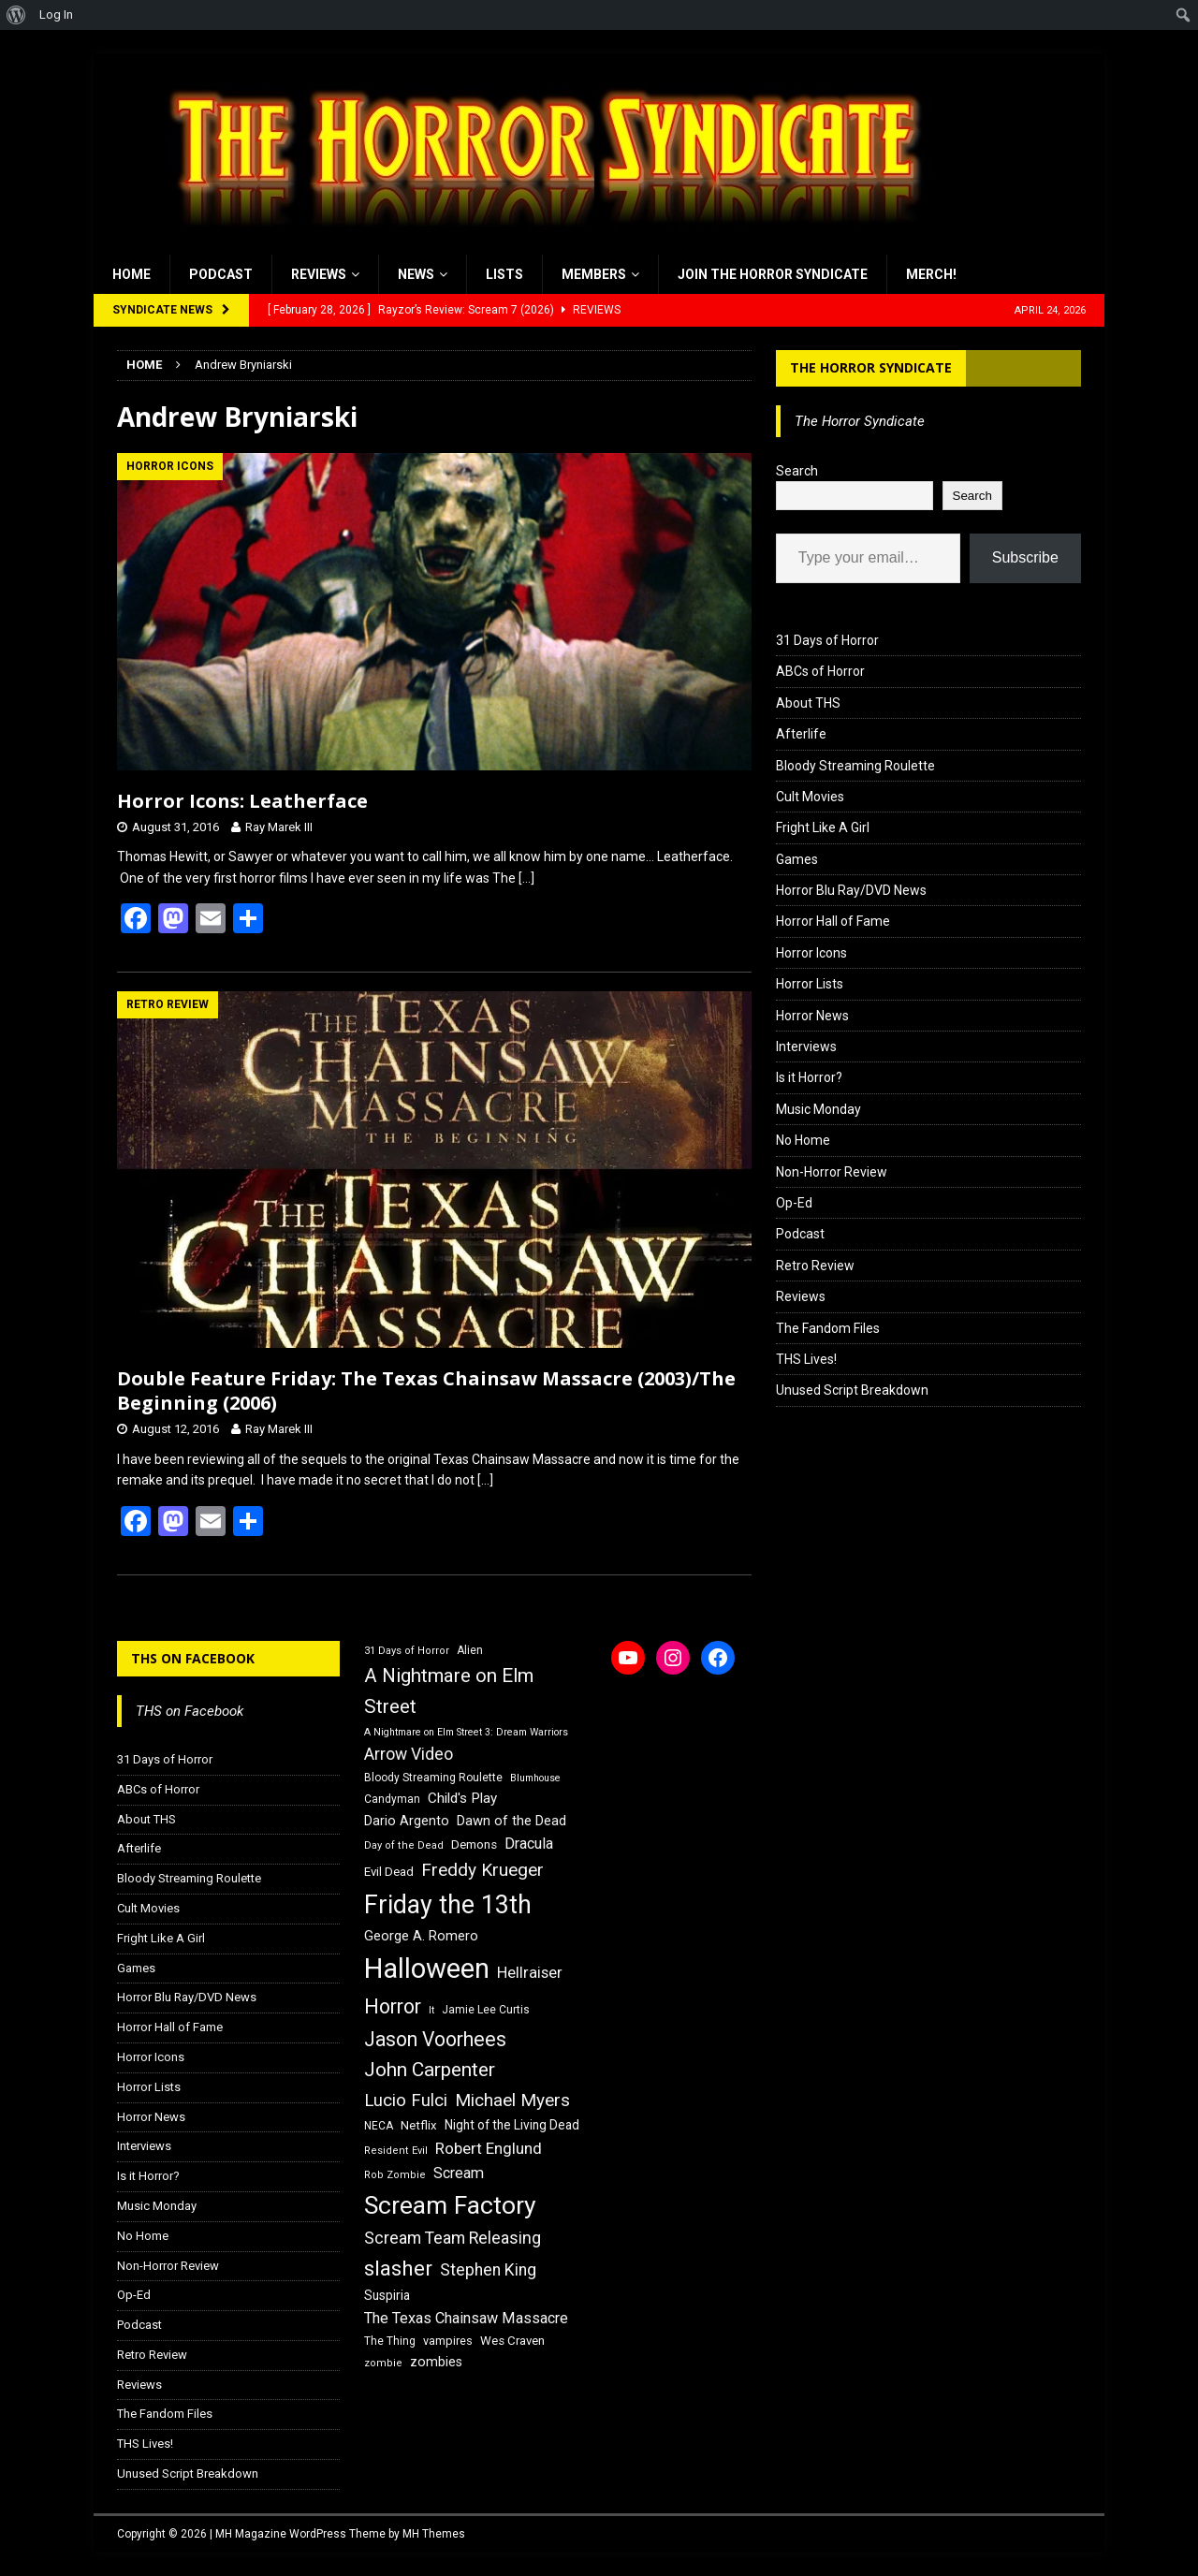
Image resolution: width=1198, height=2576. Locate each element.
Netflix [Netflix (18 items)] (419, 2125)
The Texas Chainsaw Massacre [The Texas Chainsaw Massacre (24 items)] (466, 2318)
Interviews (806, 1046)
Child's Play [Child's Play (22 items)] (462, 1798)
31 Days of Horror (827, 640)
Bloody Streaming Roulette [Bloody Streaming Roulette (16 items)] (433, 1777)
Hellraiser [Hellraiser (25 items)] (529, 1973)
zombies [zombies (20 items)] (436, 2361)
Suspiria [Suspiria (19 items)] (387, 2295)
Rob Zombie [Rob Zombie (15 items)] (395, 2175)
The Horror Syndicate (871, 367)
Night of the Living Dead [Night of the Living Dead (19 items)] (512, 2124)
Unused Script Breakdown (852, 1390)
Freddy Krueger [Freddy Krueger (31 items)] (482, 1870)
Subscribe (1025, 557)
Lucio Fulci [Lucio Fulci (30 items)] (405, 2100)
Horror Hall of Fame (833, 921)
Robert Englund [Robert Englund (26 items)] (488, 2148)
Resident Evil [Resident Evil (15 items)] (396, 2150)
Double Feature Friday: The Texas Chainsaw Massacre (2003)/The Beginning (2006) (426, 1390)
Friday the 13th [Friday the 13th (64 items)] (448, 1905)
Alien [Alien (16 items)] (470, 1650)
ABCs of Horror (820, 671)
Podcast (221, 274)
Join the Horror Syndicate (773, 274)
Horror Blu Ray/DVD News (851, 890)
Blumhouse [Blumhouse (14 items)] (535, 1778)
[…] (526, 878)
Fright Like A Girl (822, 827)
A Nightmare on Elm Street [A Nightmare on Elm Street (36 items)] (448, 1691)
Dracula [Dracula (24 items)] (528, 1843)
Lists (504, 274)
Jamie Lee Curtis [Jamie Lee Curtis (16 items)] (486, 2009)
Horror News (812, 1015)
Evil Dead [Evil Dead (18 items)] (389, 1872)
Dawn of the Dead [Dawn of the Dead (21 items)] (511, 1820)
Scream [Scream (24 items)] (458, 2173)
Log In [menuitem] (56, 14)
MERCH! (931, 274)
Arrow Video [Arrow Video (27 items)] (408, 1754)
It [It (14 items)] (431, 2010)
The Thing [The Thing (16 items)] (390, 2341)
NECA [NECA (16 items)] (378, 2125)
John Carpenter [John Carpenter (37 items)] (429, 2069)
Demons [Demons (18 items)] (474, 1844)
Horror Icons (811, 952)
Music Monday (818, 1109)
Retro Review (815, 1265)
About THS (808, 702)
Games (797, 859)
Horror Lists (809, 983)
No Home (803, 1140)
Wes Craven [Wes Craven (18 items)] (512, 2341)
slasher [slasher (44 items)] (398, 2268)
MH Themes (433, 2533)
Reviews (318, 274)
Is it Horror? (809, 1077)
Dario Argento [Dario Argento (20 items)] (406, 1820)
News (416, 274)
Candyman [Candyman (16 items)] (392, 1799)
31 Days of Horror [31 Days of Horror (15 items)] (406, 1651)
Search (797, 470)
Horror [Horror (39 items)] (392, 2006)
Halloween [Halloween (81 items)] (426, 1968)
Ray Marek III (279, 827)
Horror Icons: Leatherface (242, 800)
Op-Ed (794, 1202)
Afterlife (801, 733)
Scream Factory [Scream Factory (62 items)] (450, 2204)
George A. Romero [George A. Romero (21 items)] (421, 1935)
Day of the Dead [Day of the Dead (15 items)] (404, 1845)
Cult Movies (810, 796)
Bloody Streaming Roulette (855, 765)
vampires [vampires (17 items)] (448, 2341)
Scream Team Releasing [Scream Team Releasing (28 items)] (452, 2237)
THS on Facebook (193, 1658)
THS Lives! (806, 1359)
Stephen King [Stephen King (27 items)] (488, 2270)
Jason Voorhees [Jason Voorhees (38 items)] (435, 2039)
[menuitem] (16, 15)
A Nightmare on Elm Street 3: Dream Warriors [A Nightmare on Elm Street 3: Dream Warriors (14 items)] (466, 1732)
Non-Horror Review (831, 1171)
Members (594, 274)
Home (131, 274)
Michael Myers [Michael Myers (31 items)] (512, 2100)
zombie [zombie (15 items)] (383, 2363)
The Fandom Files (828, 1328)
